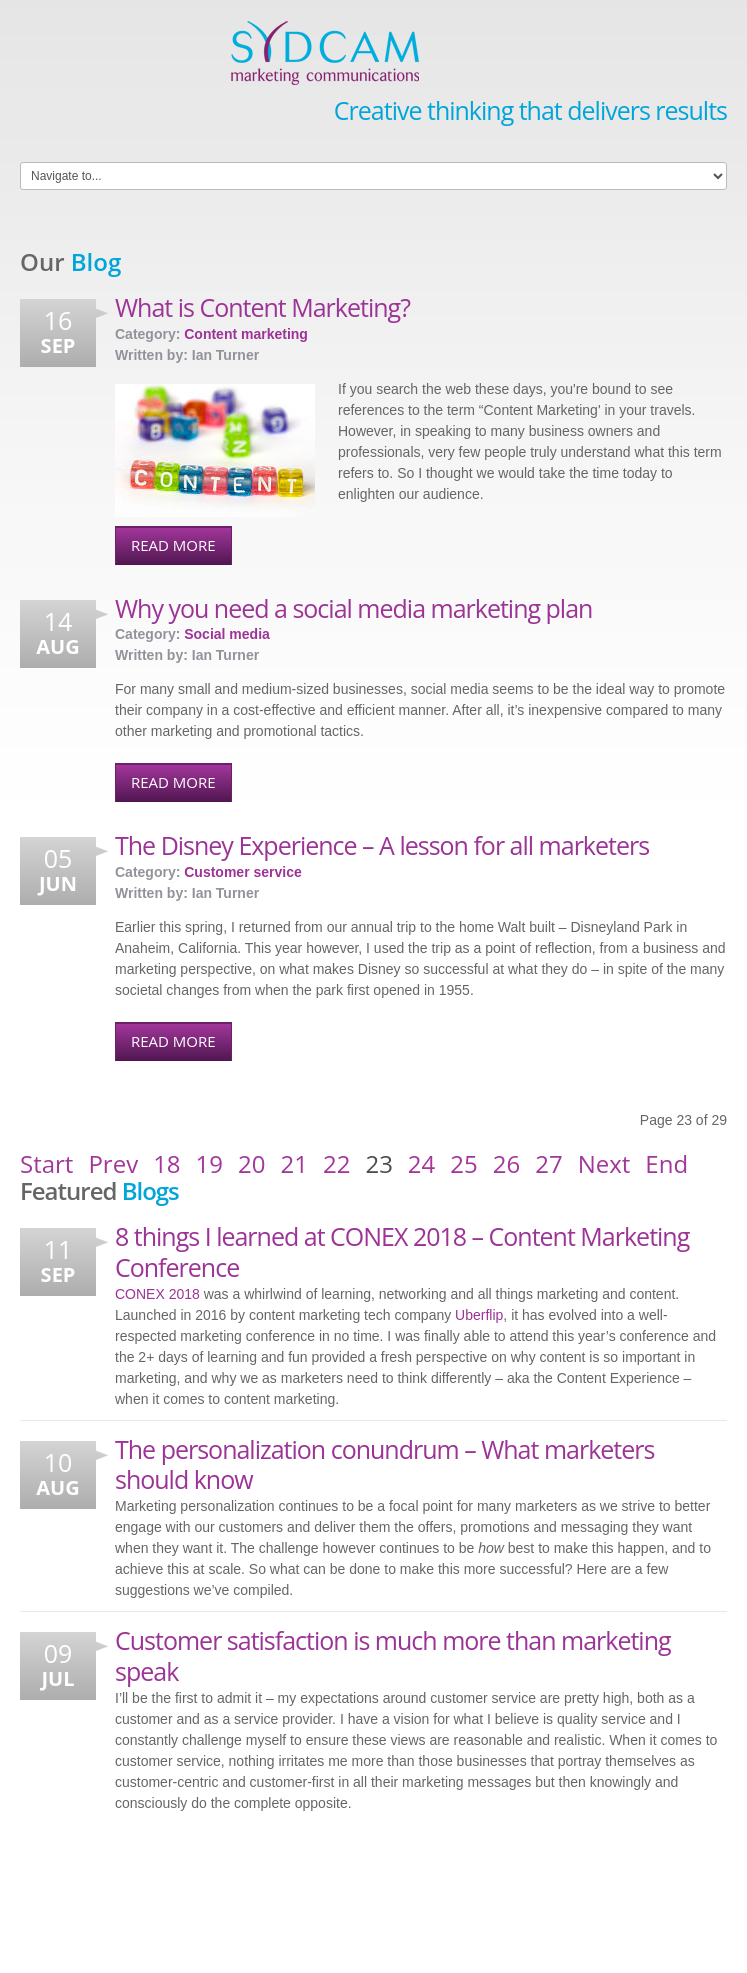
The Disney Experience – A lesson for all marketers (382, 845)
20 (251, 1164)
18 (166, 1164)
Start (46, 1164)
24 (421, 1164)
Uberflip (479, 1315)
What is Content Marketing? (262, 307)
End (666, 1164)
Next (604, 1164)
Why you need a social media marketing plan (353, 608)
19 (209, 1164)
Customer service (243, 872)
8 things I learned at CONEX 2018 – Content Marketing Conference (402, 1251)
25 (463, 1164)
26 (506, 1164)
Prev (113, 1164)
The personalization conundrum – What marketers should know (384, 1464)
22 (336, 1164)
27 (548, 1164)
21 (294, 1164)
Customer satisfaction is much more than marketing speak (393, 1655)
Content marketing (246, 334)
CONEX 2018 (157, 1294)
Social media (227, 634)
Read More (173, 545)
